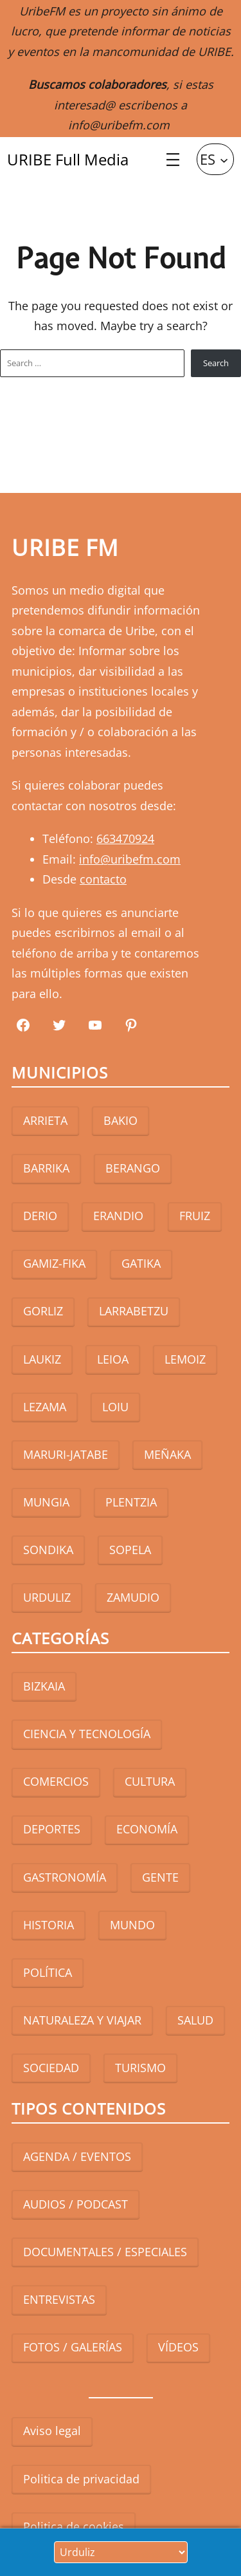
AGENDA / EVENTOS (77, 2156)
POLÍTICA (47, 1972)
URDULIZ (47, 1597)
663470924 (125, 838)
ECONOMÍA (146, 1829)
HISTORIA (48, 1924)
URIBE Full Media (68, 159)
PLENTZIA (131, 1502)
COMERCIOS (56, 1781)
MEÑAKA (167, 1454)
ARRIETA (45, 1120)
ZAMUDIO (133, 1597)
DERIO (40, 1215)
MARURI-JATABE (65, 1454)
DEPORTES (51, 1829)
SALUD (195, 2020)
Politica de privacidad (81, 2479)
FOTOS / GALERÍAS (72, 2347)
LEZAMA (44, 1406)
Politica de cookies (73, 2526)
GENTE (160, 1877)
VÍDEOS (178, 2347)
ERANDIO (118, 1215)
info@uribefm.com (119, 125)
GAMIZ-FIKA (54, 1263)
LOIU (115, 1406)
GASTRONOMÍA (64, 1877)
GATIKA (141, 1263)
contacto (103, 879)
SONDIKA (48, 1549)
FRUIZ (194, 1215)
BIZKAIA (44, 1686)
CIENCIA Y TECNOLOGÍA (86, 1733)
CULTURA (150, 1781)
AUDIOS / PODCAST (75, 2204)
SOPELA (130, 1549)
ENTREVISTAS (59, 2299)
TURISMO (140, 2067)
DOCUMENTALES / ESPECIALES (105, 2251)
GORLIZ (43, 1311)
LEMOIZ (185, 1359)
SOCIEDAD (51, 2067)
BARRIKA (46, 1168)
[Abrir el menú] (173, 160)
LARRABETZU (133, 1311)
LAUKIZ (42, 1359)
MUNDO (132, 1924)
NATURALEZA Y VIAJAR (82, 2020)
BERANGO (132, 1168)
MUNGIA (46, 1502)
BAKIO (120, 1120)
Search (216, 363)
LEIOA (113, 1359)
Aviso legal (52, 2430)
